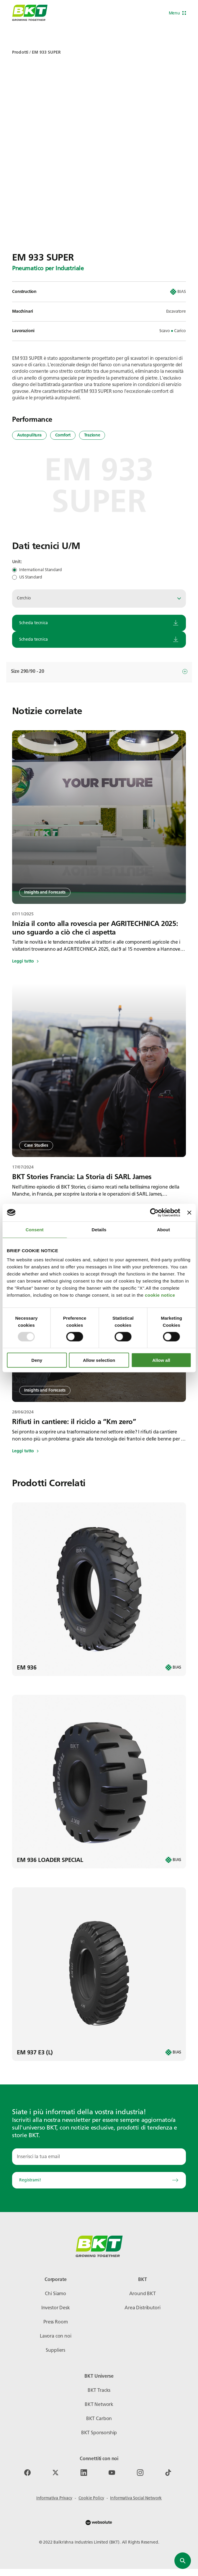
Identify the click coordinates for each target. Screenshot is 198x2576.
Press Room (55, 2322)
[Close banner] (189, 1212)
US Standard (30, 577)
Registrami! (99, 2180)
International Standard (40, 570)
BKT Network (99, 2404)
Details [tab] (99, 1229)
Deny (36, 1360)
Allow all (161, 1360)
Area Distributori (142, 2307)
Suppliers (55, 2350)
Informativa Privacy (54, 2498)
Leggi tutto (25, 961)
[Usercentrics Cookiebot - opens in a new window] (154, 1212)
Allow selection (99, 1360)
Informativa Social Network (136, 2498)
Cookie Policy (91, 2498)
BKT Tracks (99, 2390)
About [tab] (163, 1229)
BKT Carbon (99, 2418)
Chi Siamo (55, 2293)
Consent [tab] (35, 1229)
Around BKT (142, 2293)
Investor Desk (55, 2307)
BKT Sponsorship (99, 2432)
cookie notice (160, 1295)
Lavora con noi (55, 2336)
